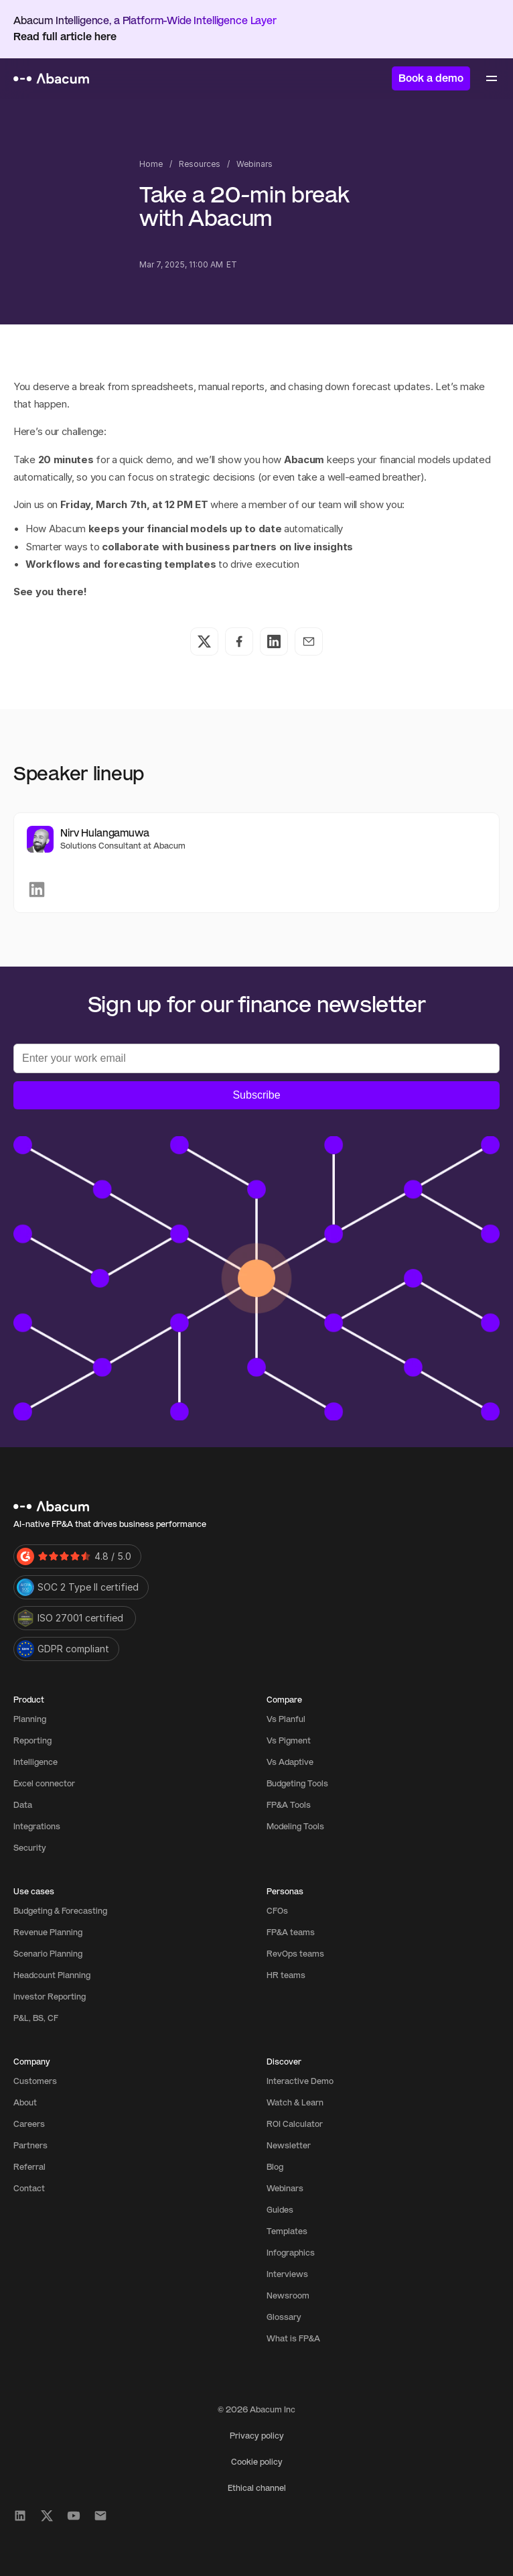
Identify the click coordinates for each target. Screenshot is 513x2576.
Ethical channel (257, 2488)
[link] (37, 889)
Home (151, 164)
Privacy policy (257, 2436)
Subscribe (256, 1095)
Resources (199, 164)
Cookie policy (257, 2462)
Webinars (254, 164)
